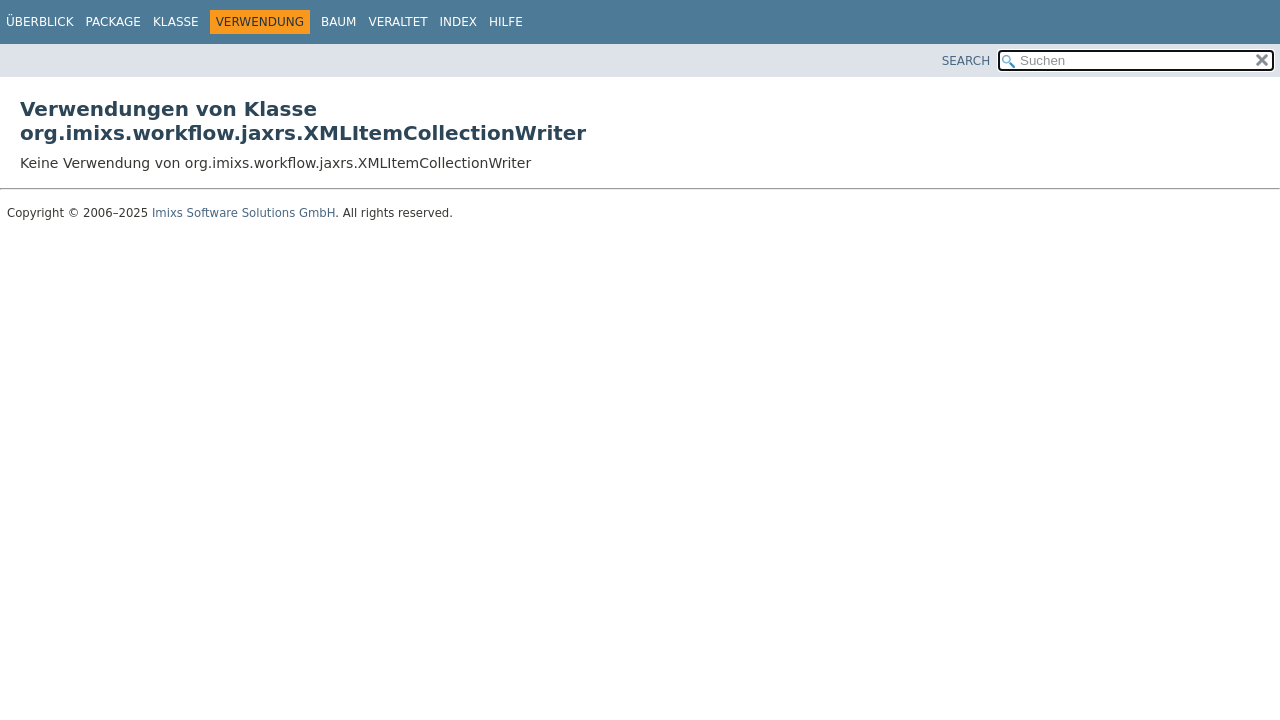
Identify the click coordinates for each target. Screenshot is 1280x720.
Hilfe (506, 22)
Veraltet (397, 22)
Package (113, 22)
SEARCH (966, 61)
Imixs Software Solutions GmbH (243, 213)
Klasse (176, 22)
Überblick (40, 22)
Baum (339, 22)
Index (459, 22)
